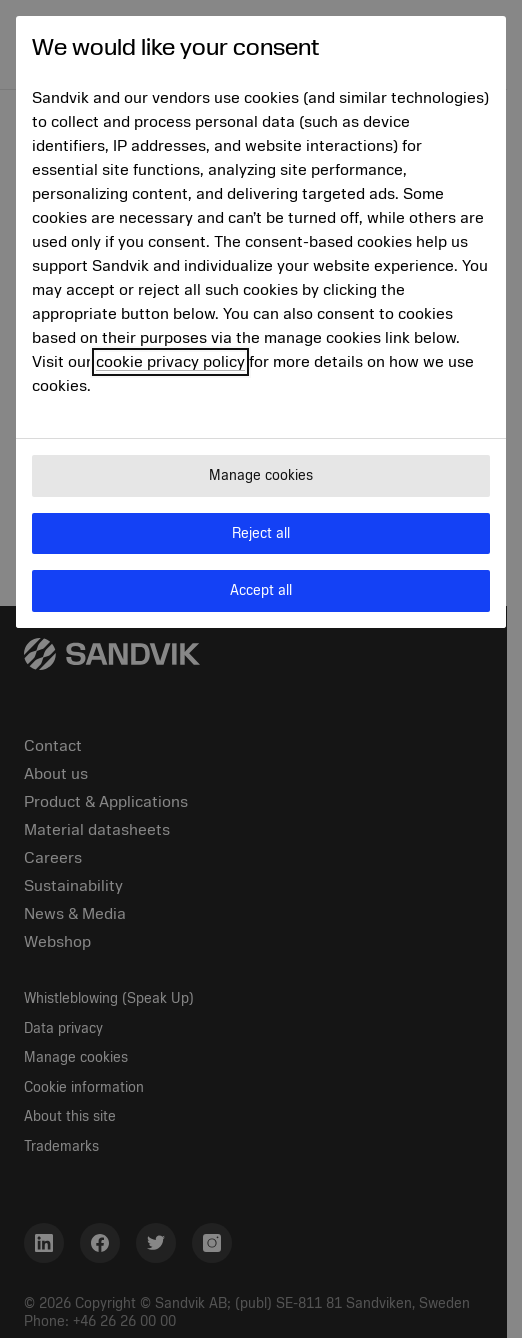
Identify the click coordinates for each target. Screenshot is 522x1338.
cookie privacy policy (170, 362)
